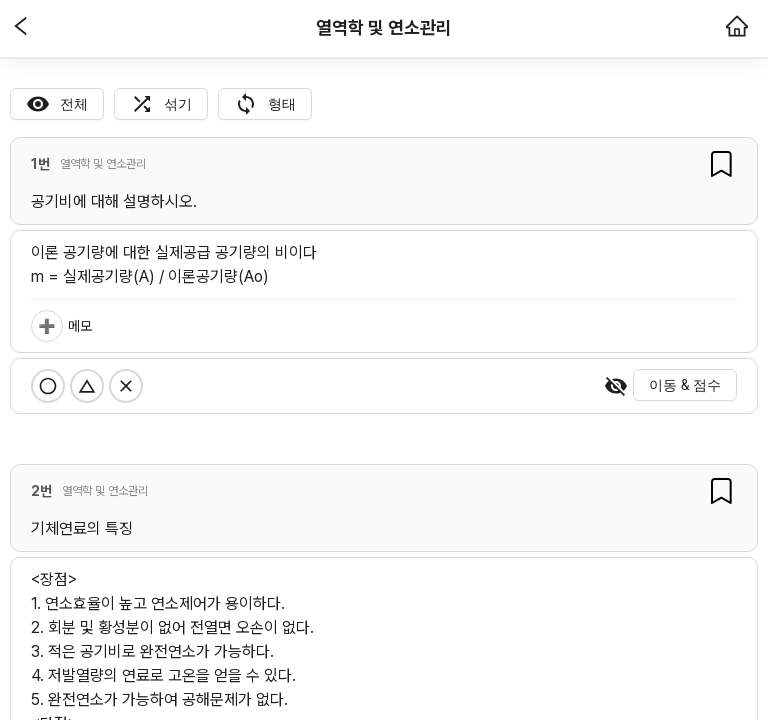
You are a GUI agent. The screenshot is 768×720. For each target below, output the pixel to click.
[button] (21, 28)
